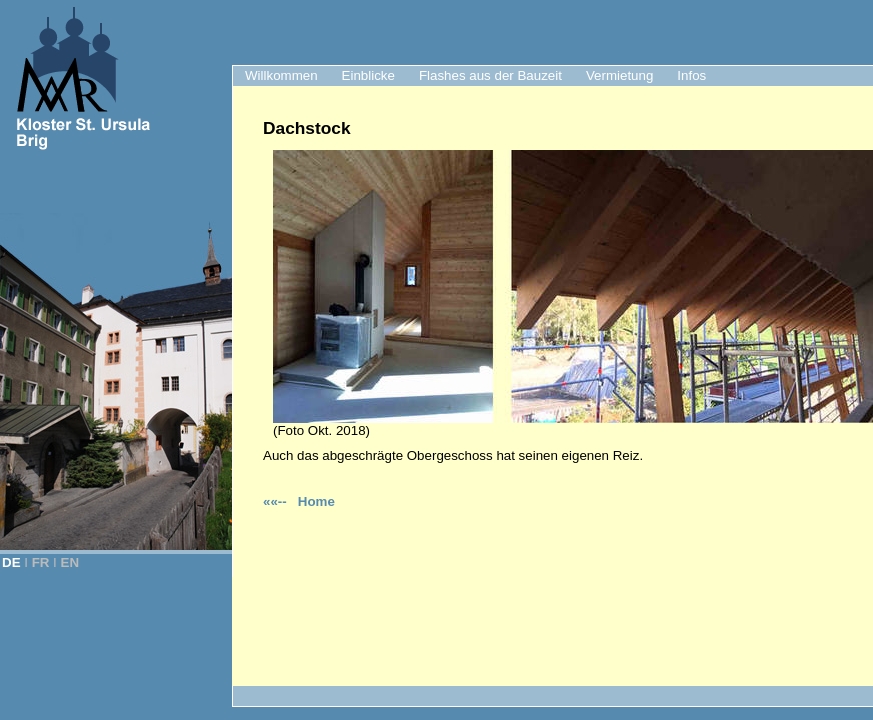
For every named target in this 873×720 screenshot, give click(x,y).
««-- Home (299, 501)
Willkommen (281, 75)
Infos (691, 75)
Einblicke (368, 75)
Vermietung (619, 75)
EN (70, 562)
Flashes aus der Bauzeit (490, 75)
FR (41, 562)
